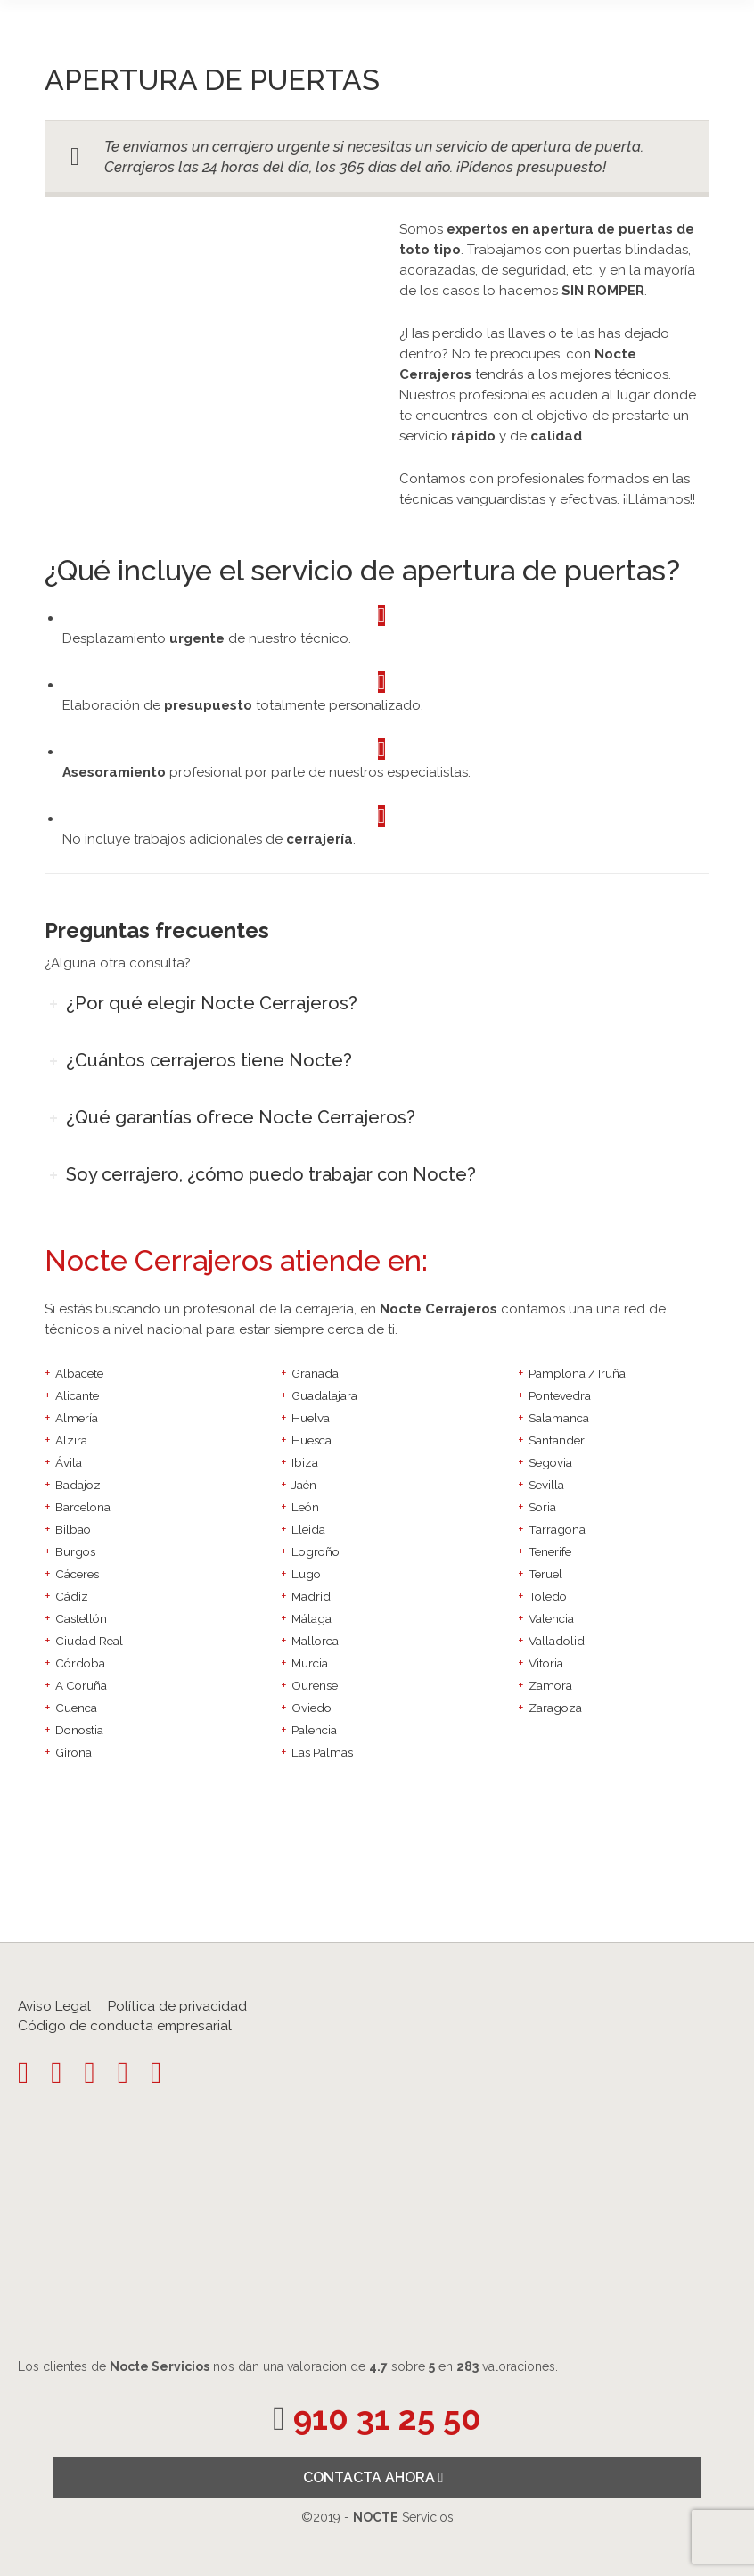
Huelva (310, 1418)
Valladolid (557, 1641)
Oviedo (311, 1707)
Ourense (314, 1685)
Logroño (315, 1551)
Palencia (314, 1730)
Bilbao (73, 1529)
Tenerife (550, 1551)
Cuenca (76, 1707)
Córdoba (80, 1663)
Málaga (311, 1618)
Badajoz (78, 1484)
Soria (542, 1507)
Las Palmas (322, 1752)
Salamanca (559, 1418)
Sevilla (546, 1484)
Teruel (545, 1574)
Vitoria (546, 1663)
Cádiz (71, 1596)
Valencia (551, 1618)
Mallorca (315, 1641)
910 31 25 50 (387, 2418)
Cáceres (77, 1574)
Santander (557, 1440)
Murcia (309, 1663)
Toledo (548, 1596)
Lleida (308, 1529)
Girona (73, 1752)
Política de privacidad (177, 2006)
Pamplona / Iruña (577, 1373)
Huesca (311, 1440)
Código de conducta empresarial (125, 2026)
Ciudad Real (89, 1641)
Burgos (75, 1551)
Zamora (550, 1685)
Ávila (68, 1462)
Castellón (81, 1618)
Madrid (311, 1596)
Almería (76, 1418)
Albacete (79, 1373)
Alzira (71, 1440)
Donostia (79, 1730)
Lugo (306, 1574)
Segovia (550, 1462)
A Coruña (81, 1685)
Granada (315, 1373)
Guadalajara (324, 1395)
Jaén (303, 1484)
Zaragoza (555, 1707)
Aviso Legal (54, 2006)
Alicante (77, 1395)
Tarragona (557, 1529)
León (305, 1507)
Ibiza (304, 1462)
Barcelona (83, 1507)
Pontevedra (560, 1395)
